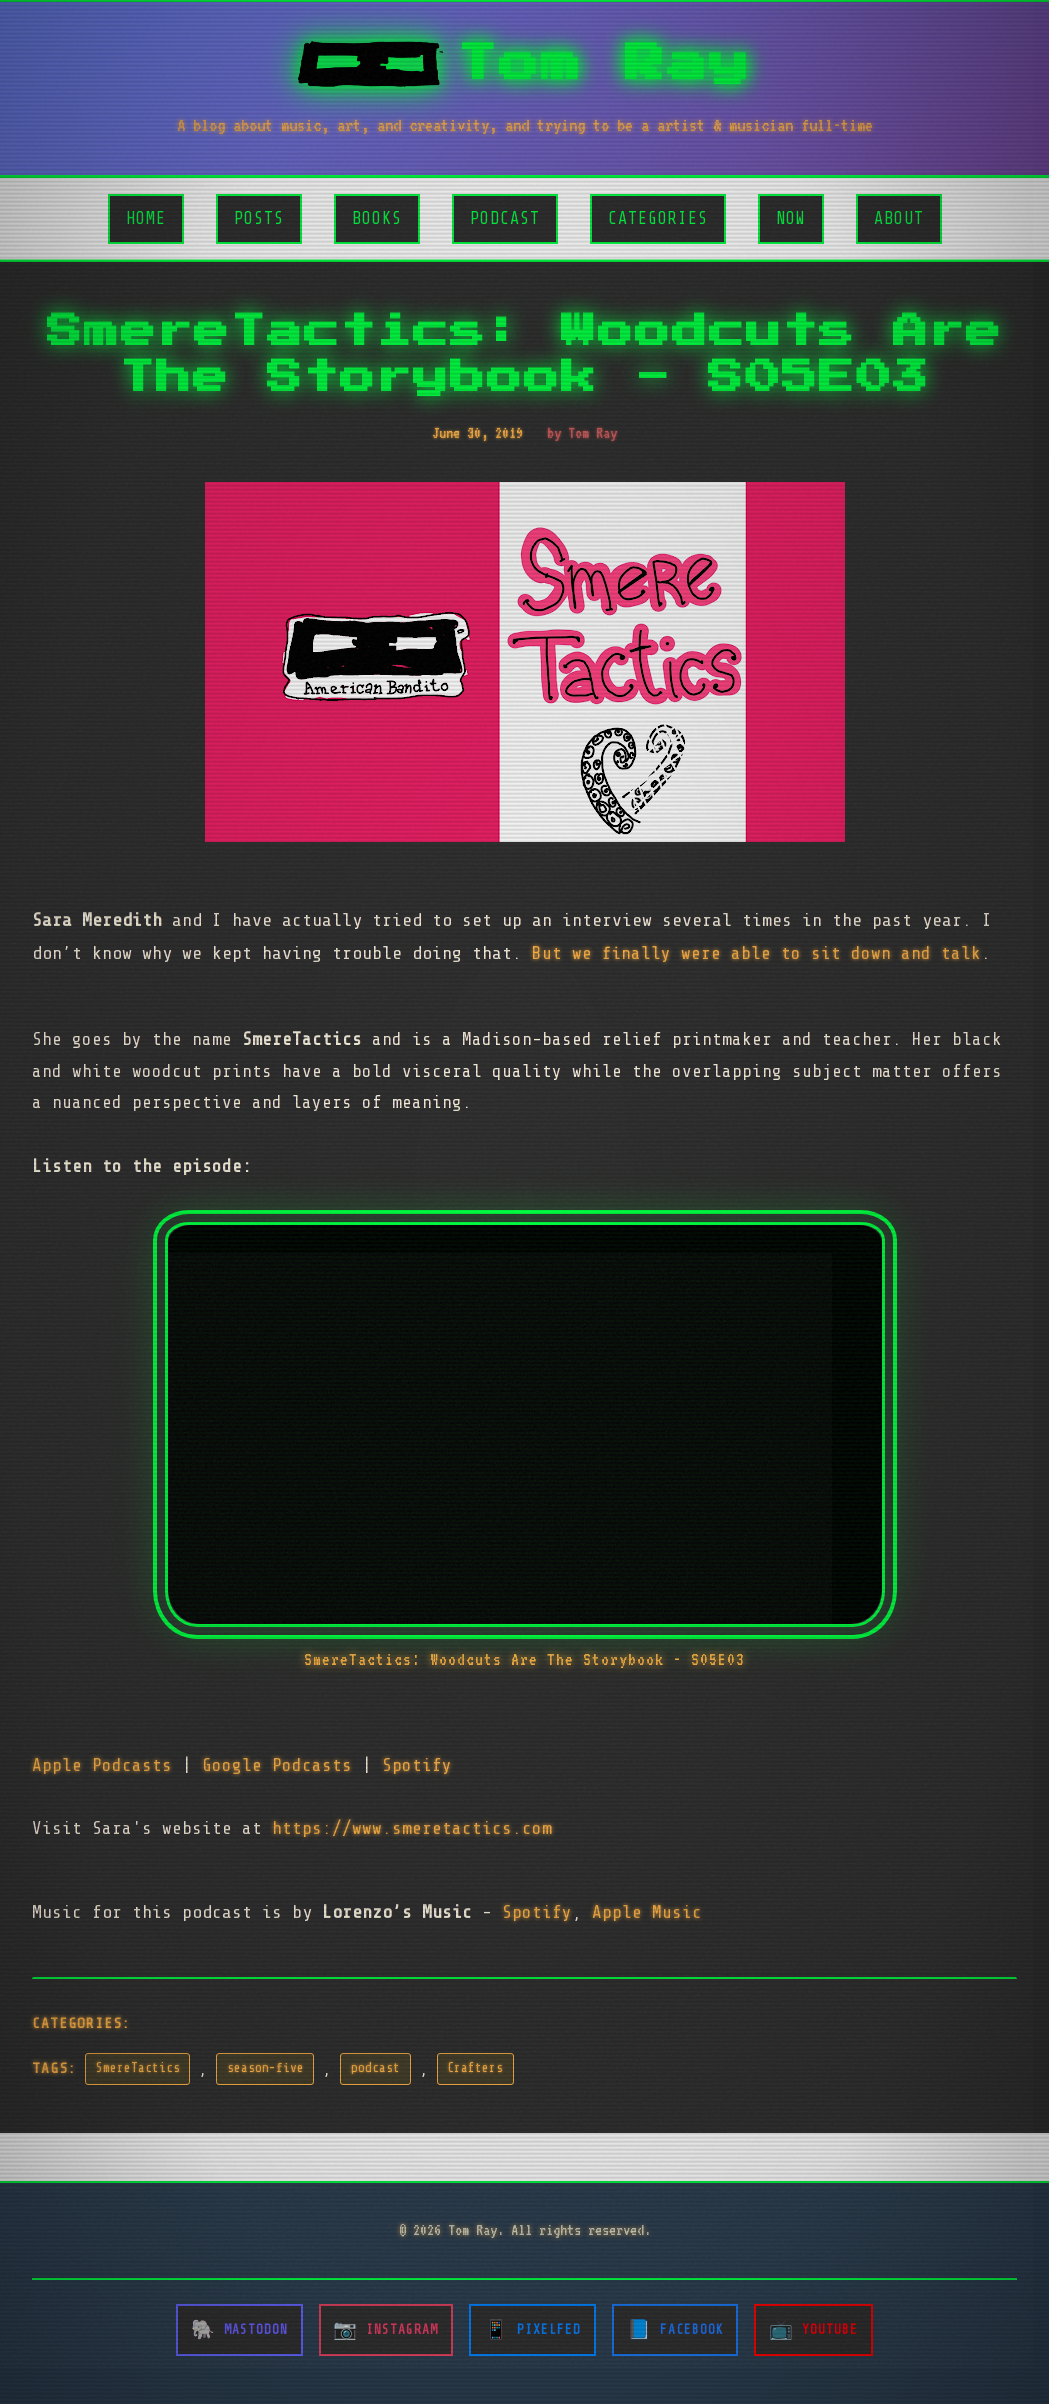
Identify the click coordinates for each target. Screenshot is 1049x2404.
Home (146, 218)
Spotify (417, 1765)
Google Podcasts (277, 1765)
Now (791, 218)
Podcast (505, 218)
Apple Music (647, 1912)
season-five (265, 2068)
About (899, 218)
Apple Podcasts (102, 1765)
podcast (375, 2068)
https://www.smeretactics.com (412, 1828)
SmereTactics (138, 2068)
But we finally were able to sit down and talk (756, 953)
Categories (658, 218)
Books (377, 218)
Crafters (475, 2068)
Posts (259, 218)
